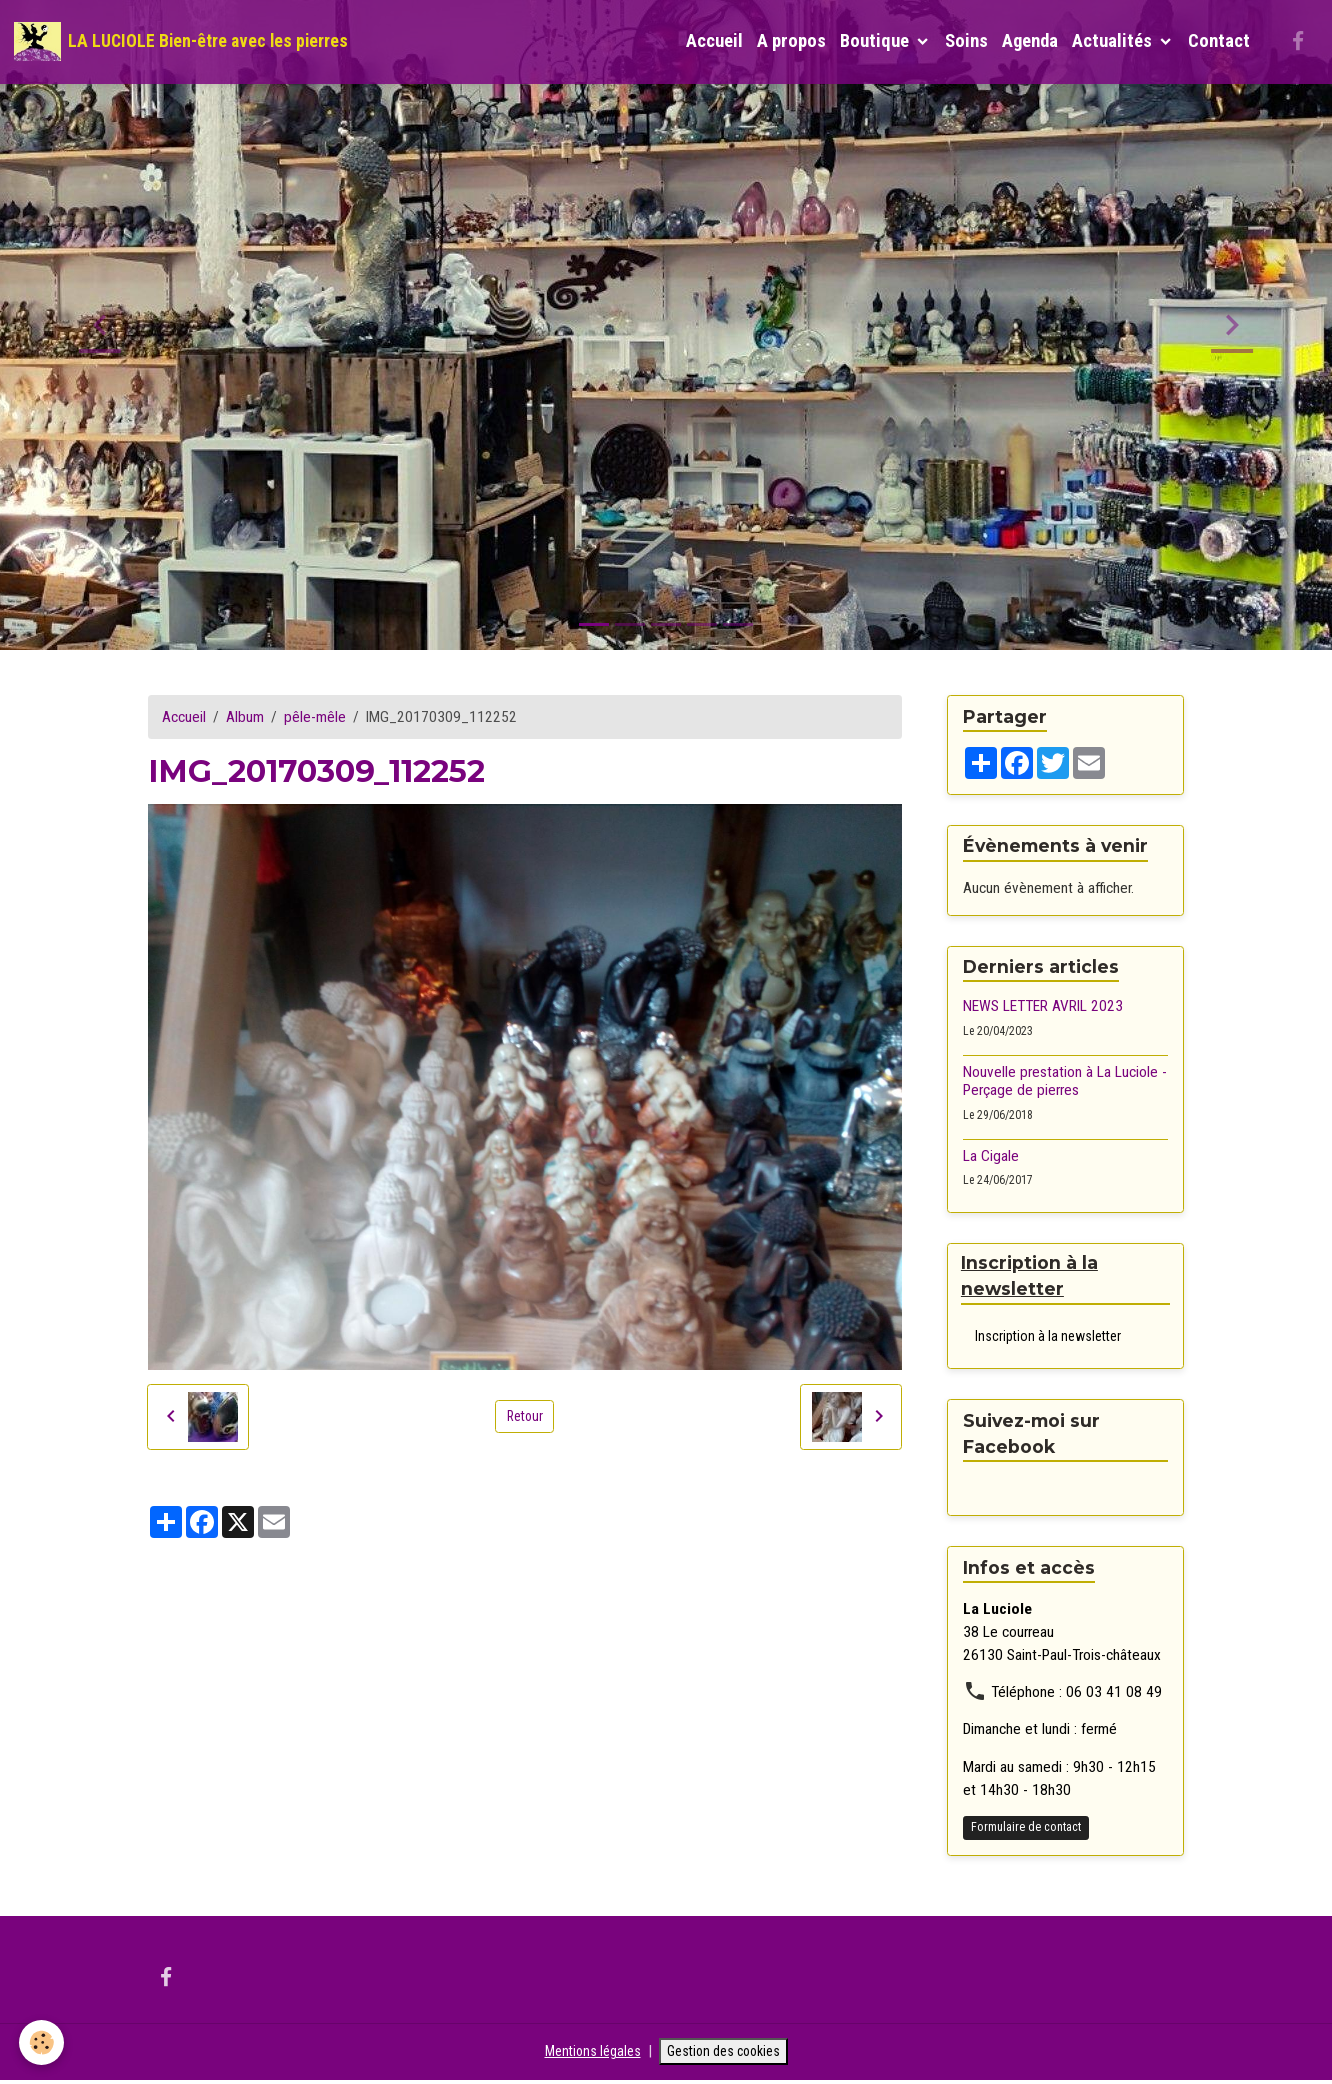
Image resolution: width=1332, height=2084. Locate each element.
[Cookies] (42, 2042)
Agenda (1030, 41)
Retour (525, 1416)
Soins (966, 41)
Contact (1219, 41)
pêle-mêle (315, 717)
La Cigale (991, 1156)
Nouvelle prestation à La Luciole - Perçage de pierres (1065, 1081)
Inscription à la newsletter (1048, 1337)
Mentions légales (586, 2054)
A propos (791, 41)
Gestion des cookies (727, 2054)
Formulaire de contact (1026, 1829)
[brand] (181, 42)
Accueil (714, 41)
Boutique (876, 41)
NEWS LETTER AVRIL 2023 (1043, 1006)
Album (245, 717)
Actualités (1114, 41)
